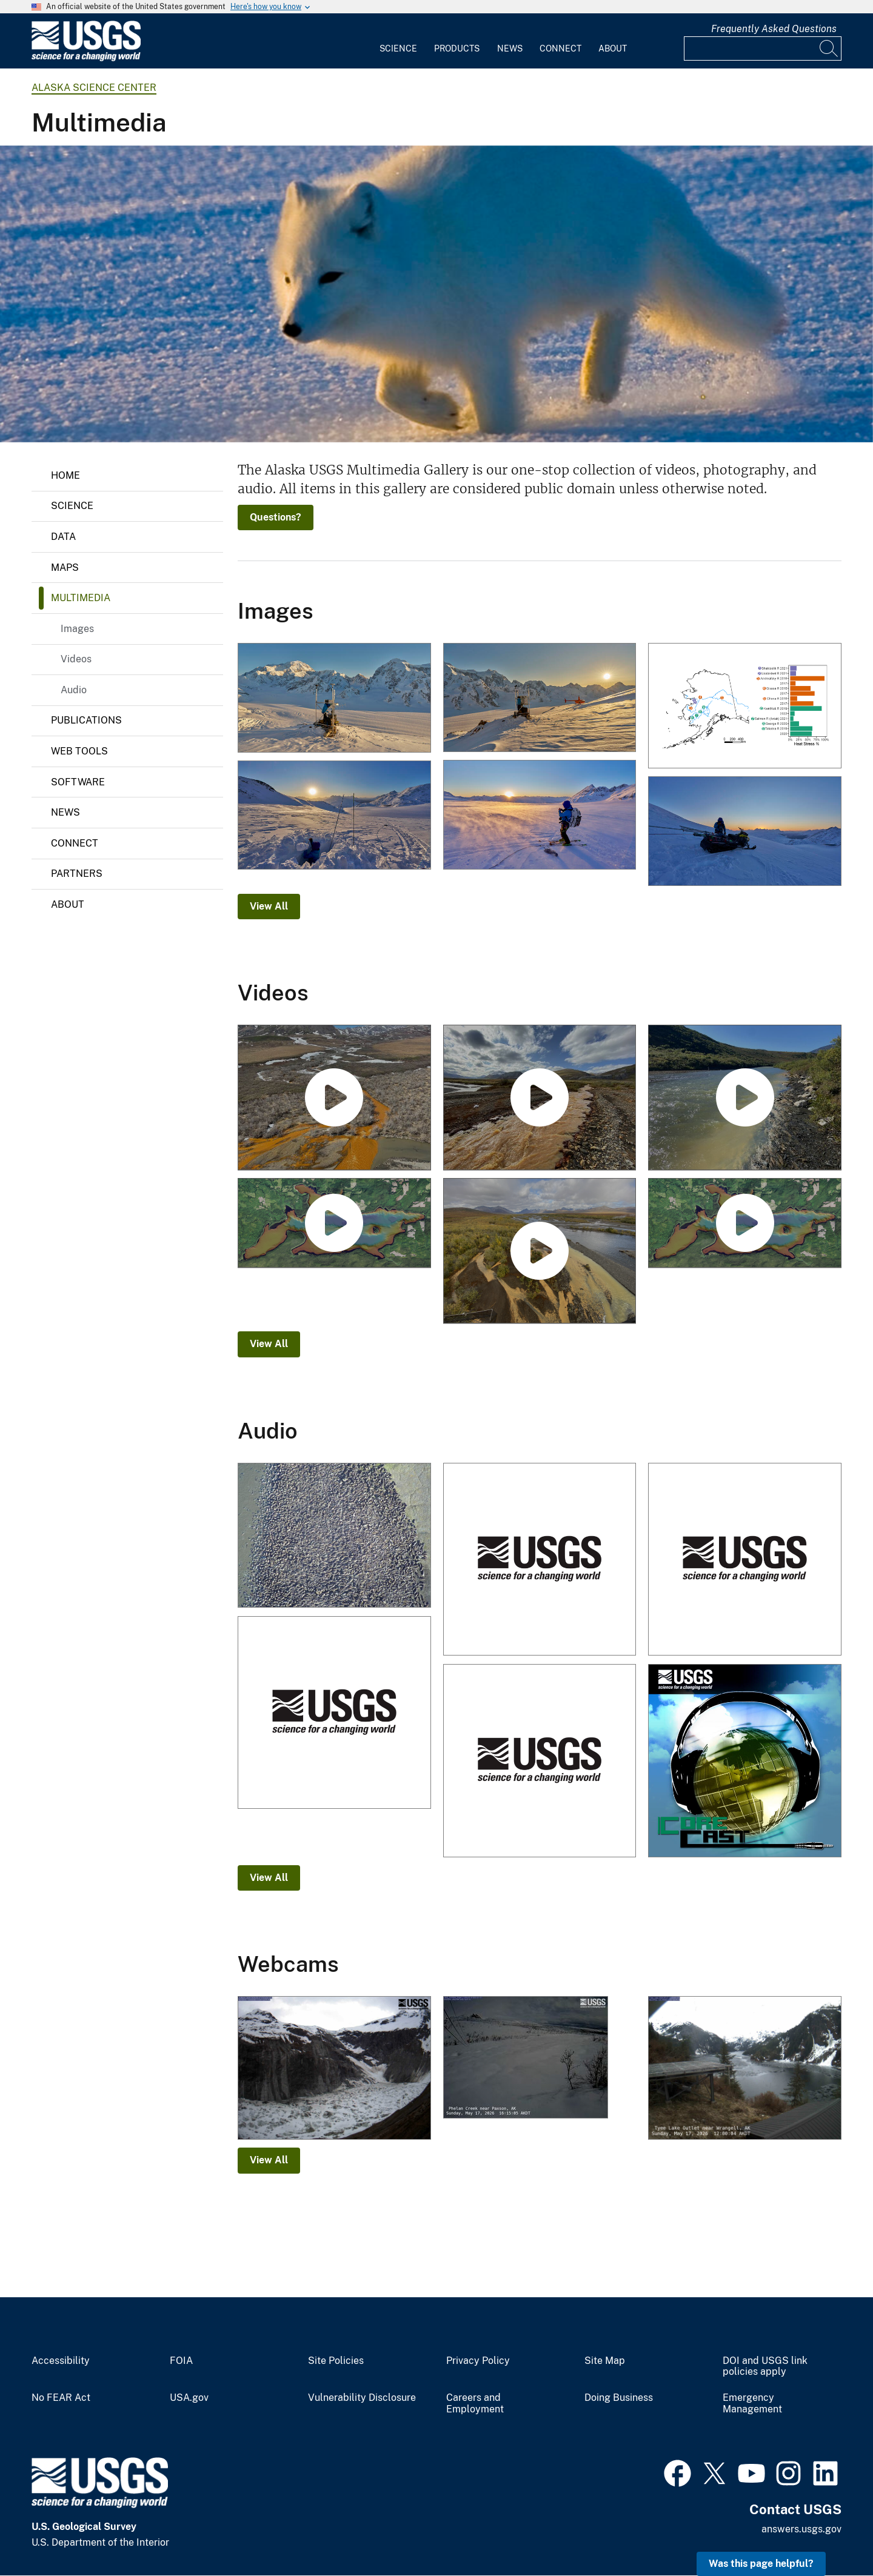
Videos (76, 659)
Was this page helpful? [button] (761, 2563)
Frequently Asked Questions (774, 29)
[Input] (762, 48)
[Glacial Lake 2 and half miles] (334, 2069)
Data (63, 536)
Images (77, 628)
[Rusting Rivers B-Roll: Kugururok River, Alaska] (334, 1098)
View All (269, 906)
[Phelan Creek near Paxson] (540, 2058)
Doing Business (618, 2397)
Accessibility (61, 2360)
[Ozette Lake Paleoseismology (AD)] (744, 1224)
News (510, 48)
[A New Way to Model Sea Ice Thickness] (744, 1761)
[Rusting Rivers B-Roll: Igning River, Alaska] (540, 1098)
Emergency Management (752, 2403)
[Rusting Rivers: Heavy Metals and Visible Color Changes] (540, 1251)
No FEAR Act (61, 2397)
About (612, 48)
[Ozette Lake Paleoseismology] (334, 1224)
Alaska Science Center (94, 87)
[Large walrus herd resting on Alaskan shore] (334, 1536)
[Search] (829, 48)
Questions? (275, 517)
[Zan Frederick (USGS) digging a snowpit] (334, 816)
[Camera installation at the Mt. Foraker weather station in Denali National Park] (540, 698)
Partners (76, 873)
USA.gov (189, 2397)
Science (398, 48)
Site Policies (336, 2360)
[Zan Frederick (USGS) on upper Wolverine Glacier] (540, 815)
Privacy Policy (478, 2360)
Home (65, 475)
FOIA (181, 2360)
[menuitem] (398, 41)
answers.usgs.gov (801, 2529)
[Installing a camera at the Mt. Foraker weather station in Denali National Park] (334, 698)
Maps (65, 567)
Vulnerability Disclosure (362, 2397)
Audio (74, 690)
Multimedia (80, 598)
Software (78, 782)
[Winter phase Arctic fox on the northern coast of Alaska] (436, 293)
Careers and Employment (475, 2403)
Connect (560, 48)
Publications (86, 720)
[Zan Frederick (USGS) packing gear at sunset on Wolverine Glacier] (744, 832)
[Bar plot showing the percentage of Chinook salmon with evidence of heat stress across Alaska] (744, 706)
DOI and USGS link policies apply (765, 2366)
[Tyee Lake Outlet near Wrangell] (744, 2069)
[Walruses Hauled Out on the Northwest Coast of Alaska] (540, 1560)
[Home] (86, 58)
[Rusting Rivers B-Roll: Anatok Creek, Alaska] (744, 1098)
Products (457, 48)
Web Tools (79, 751)
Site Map (604, 2360)
